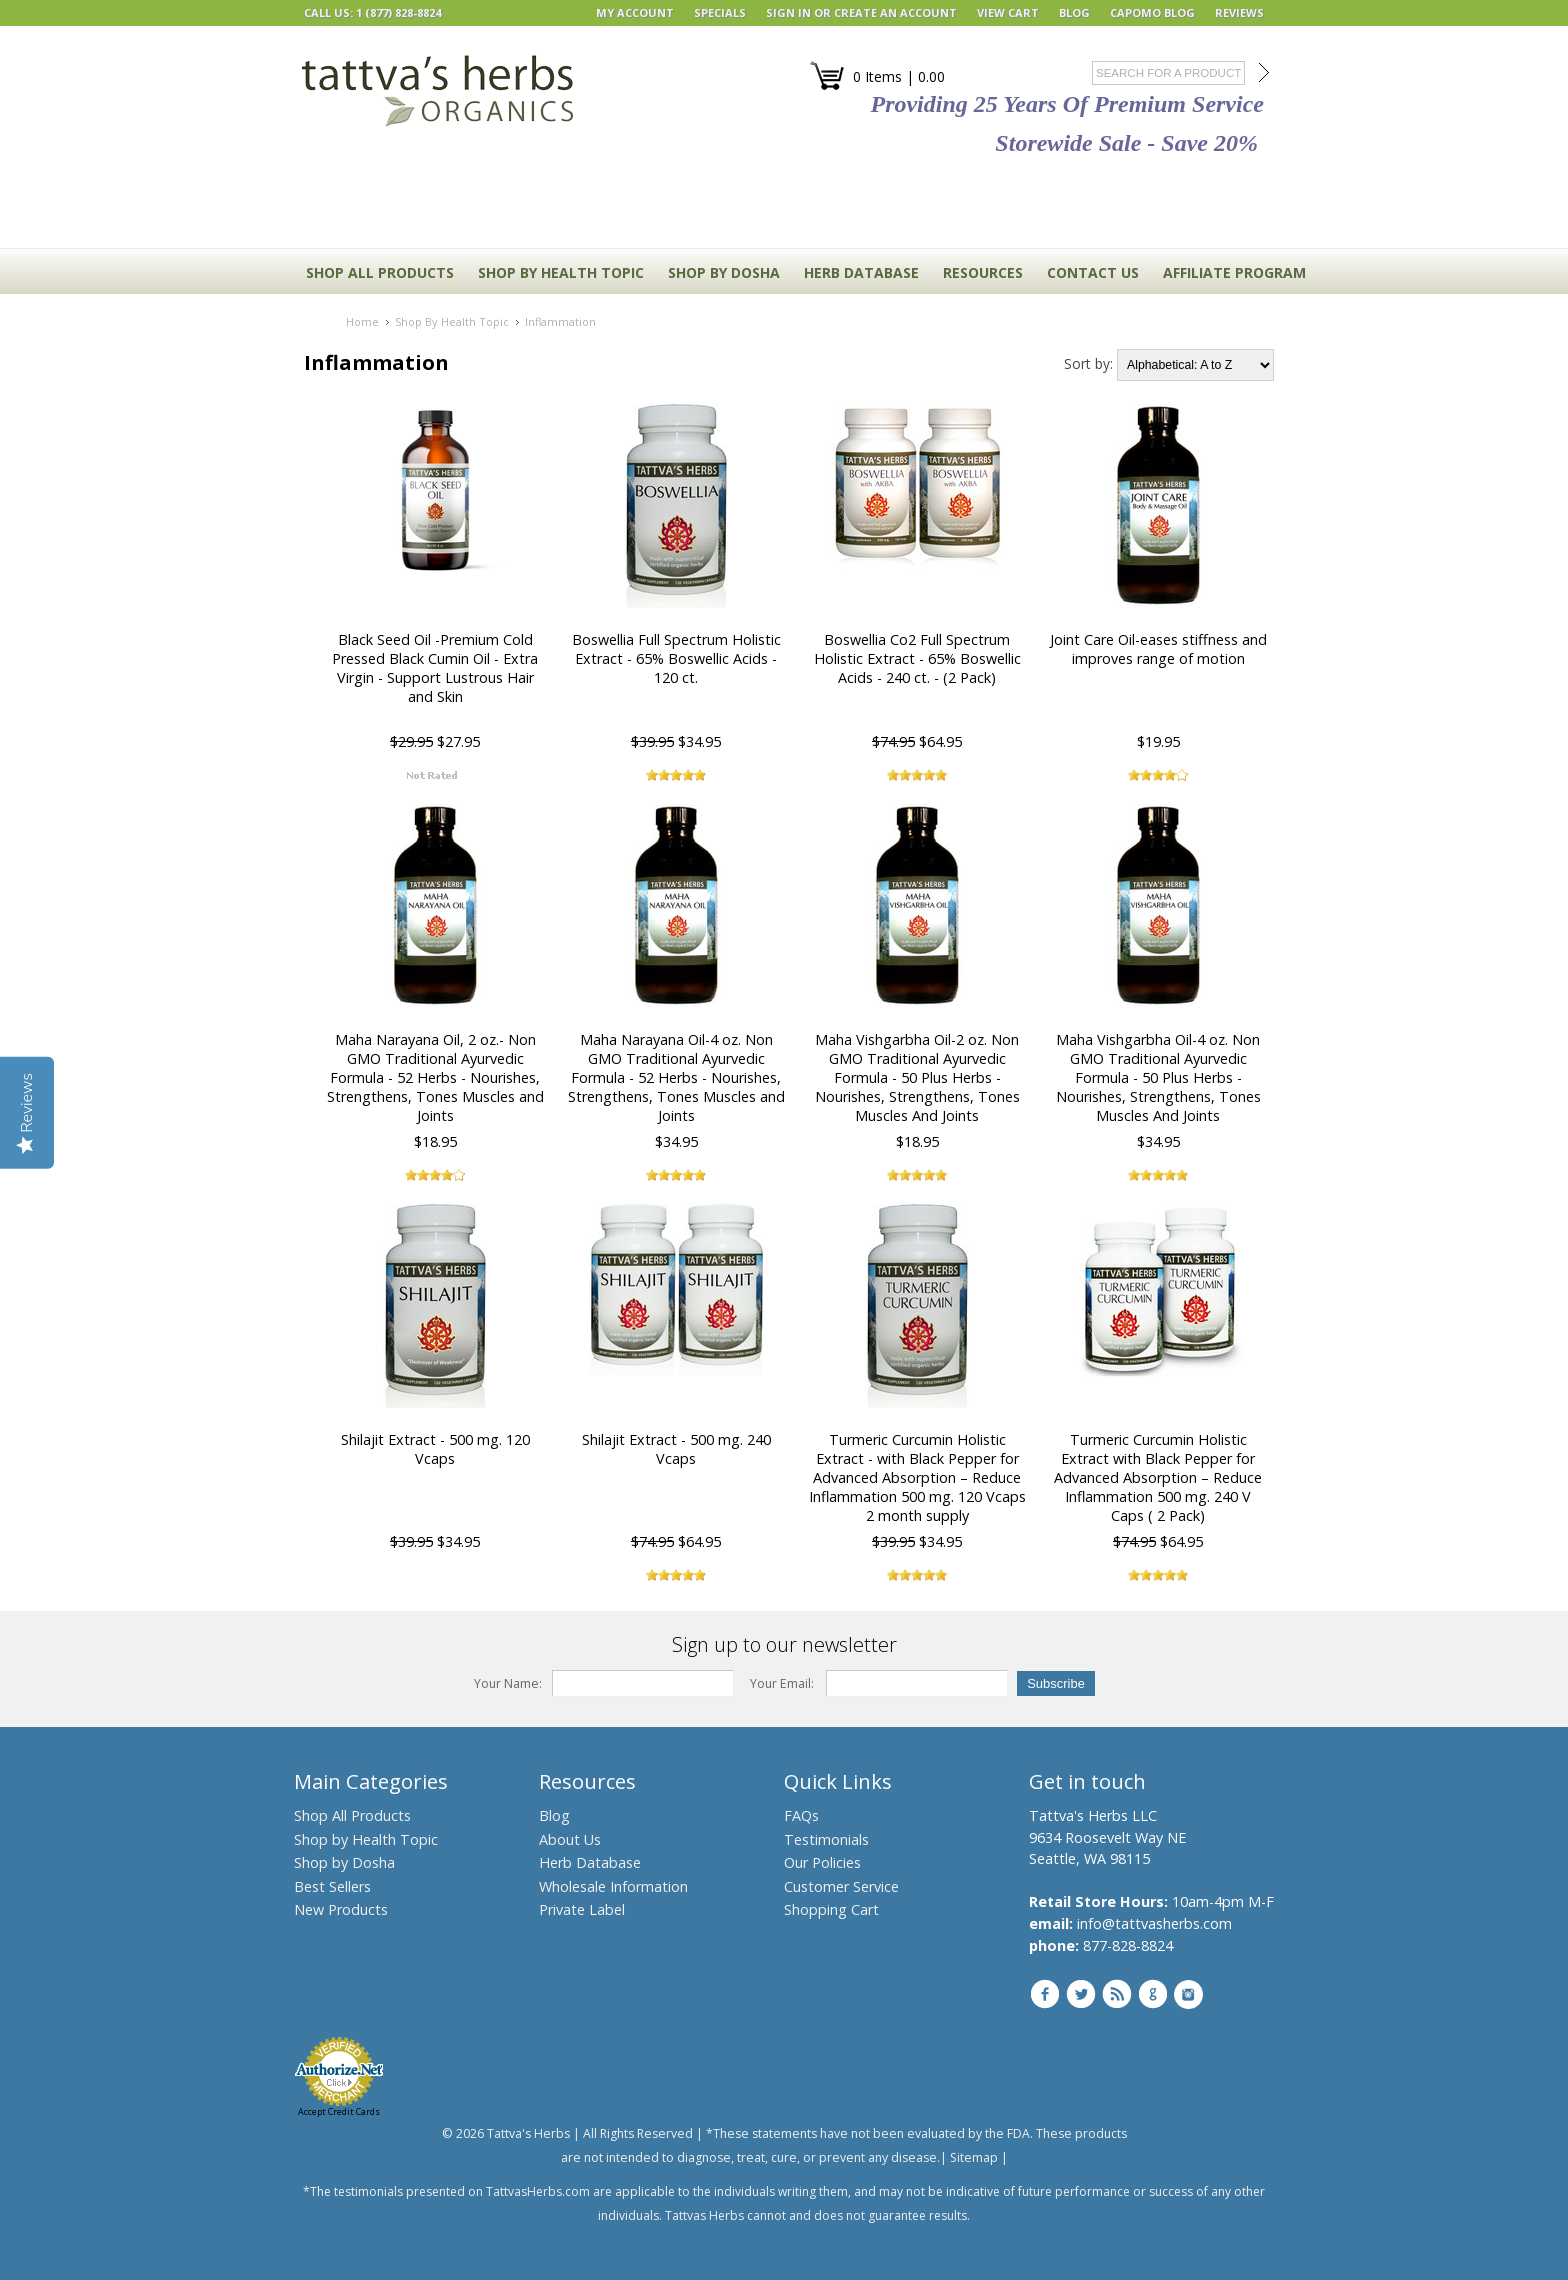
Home (362, 321)
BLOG (1074, 12)
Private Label (582, 1909)
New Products (341, 1909)
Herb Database (590, 1862)
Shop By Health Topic (561, 272)
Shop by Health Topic (366, 1839)
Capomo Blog (1152, 12)
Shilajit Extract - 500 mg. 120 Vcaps (435, 1449)
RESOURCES (983, 272)
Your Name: (508, 1683)
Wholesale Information (613, 1886)
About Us (570, 1839)
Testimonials (826, 1839)
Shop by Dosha (344, 1862)
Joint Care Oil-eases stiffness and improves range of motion (1158, 649)
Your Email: (782, 1683)
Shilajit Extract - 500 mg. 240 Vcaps (676, 1449)
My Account (635, 12)
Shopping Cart (831, 1909)
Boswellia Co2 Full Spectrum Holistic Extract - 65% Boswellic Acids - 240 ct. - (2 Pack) (917, 658)
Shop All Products (380, 272)
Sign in (788, 12)
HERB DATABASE (861, 272)
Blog (554, 1815)
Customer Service (841, 1886)
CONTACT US (1093, 272)
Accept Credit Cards (339, 2111)
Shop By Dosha (724, 272)
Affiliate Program (1234, 272)
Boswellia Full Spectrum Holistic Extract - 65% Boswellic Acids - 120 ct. (676, 658)
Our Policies (822, 1862)
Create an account (895, 12)
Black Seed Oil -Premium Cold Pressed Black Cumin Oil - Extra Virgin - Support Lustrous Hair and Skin (435, 668)
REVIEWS (1239, 12)
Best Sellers (332, 1886)
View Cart (1008, 12)
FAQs (801, 1815)
